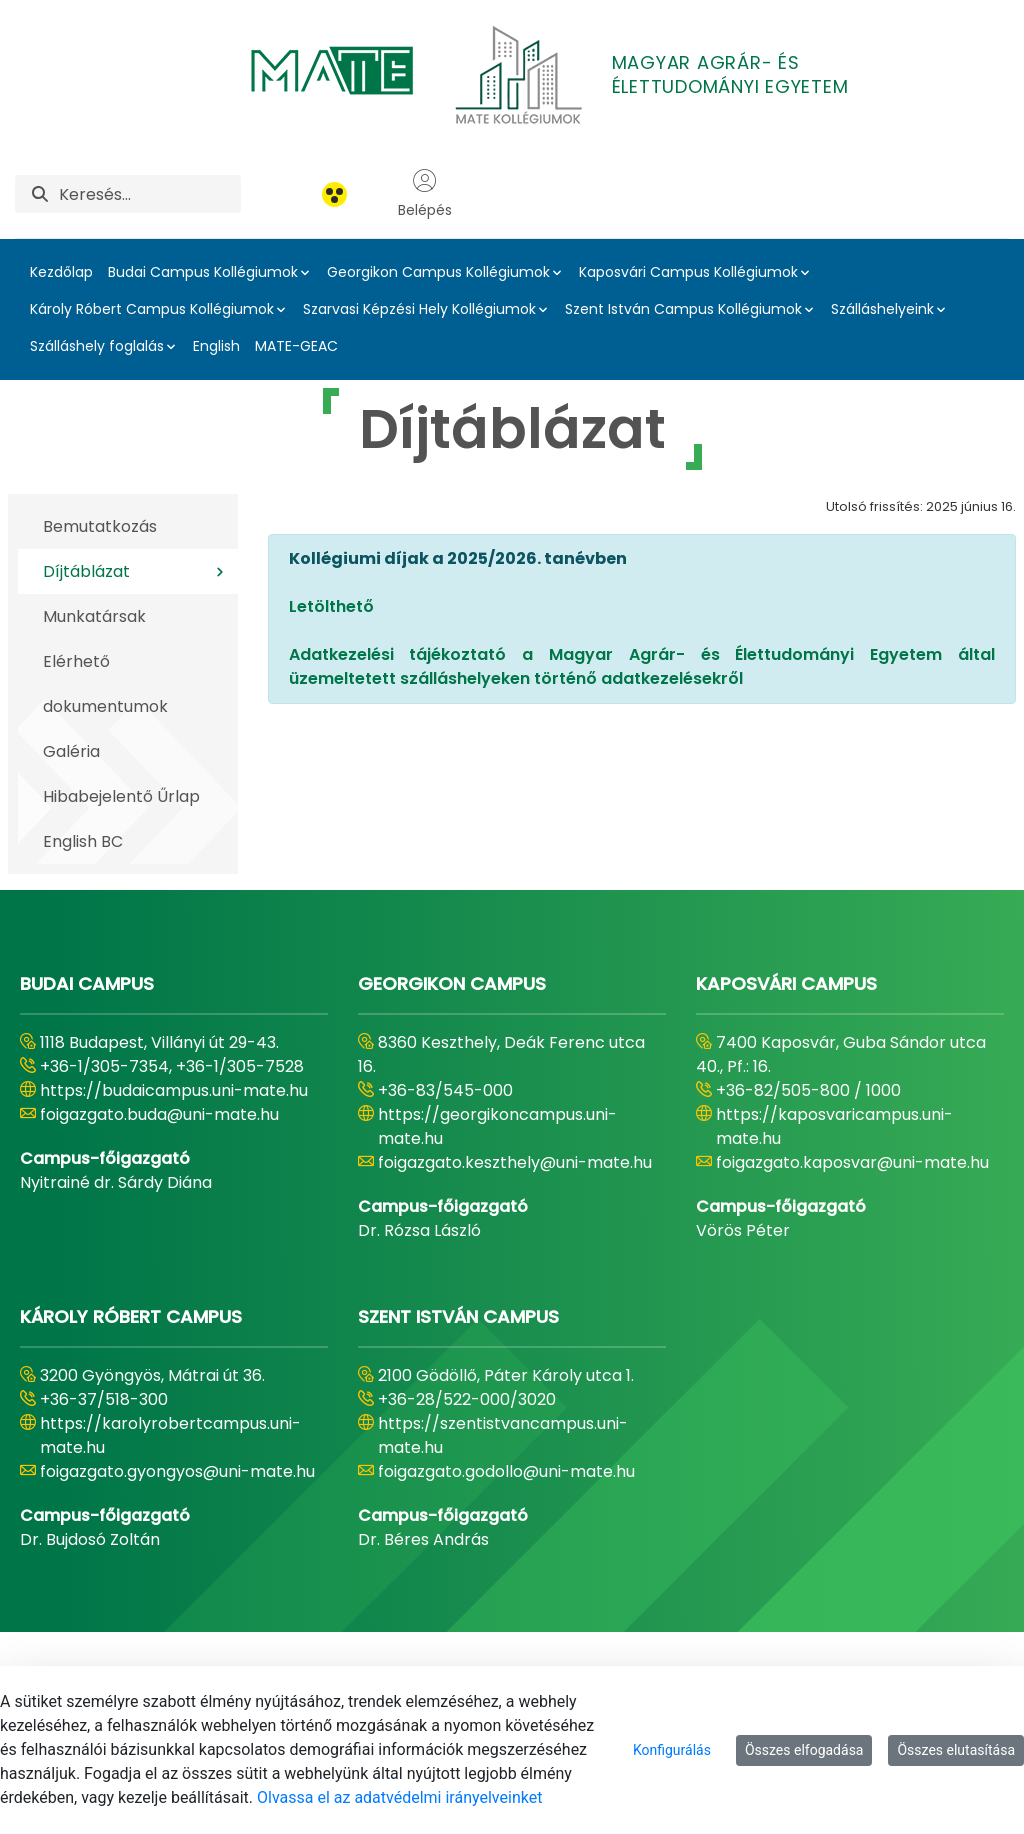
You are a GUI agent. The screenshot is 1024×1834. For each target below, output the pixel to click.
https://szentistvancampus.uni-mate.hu (503, 1435)
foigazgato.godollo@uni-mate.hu (506, 1471)
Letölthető (331, 606)
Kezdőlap (61, 272)
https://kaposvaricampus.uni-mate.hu (834, 1126)
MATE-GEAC (296, 346)
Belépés (425, 194)
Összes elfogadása (804, 1750)
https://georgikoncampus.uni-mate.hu (497, 1126)
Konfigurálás (672, 1750)
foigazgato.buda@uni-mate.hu (159, 1114)
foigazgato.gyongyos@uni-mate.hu (177, 1471)
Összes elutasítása (956, 1750)
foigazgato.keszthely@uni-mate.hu (515, 1162)
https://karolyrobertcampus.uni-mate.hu (170, 1435)
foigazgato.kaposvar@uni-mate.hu (852, 1162)
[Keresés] (150, 194)
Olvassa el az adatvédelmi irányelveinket (399, 1797)
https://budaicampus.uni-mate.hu (174, 1090)
